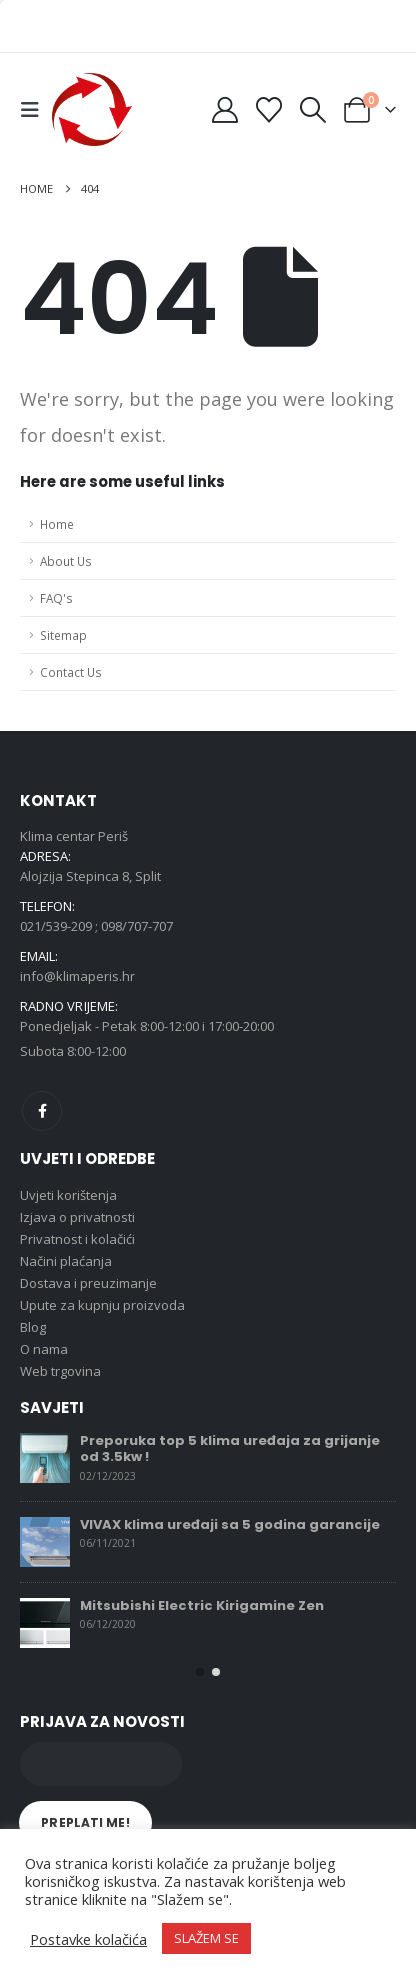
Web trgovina (60, 1371)
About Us (66, 561)
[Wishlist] (268, 110)
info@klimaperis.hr (77, 976)
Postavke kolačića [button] (88, 1939)
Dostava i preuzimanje (88, 1283)
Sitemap (63, 635)
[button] (36, 110)
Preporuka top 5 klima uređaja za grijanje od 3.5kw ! (230, 1449)
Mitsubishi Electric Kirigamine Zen (202, 1605)
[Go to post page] (45, 1458)
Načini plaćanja (66, 1261)
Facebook (42, 1111)
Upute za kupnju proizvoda (102, 1305)
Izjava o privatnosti (77, 1217)
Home (57, 524)
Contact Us (71, 672)
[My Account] (224, 110)
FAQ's (56, 598)
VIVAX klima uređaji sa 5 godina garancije (230, 1524)
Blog (33, 1327)
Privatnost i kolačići (77, 1239)
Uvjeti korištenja (68, 1195)
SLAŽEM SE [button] (206, 1938)
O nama (44, 1349)
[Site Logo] (92, 109)
